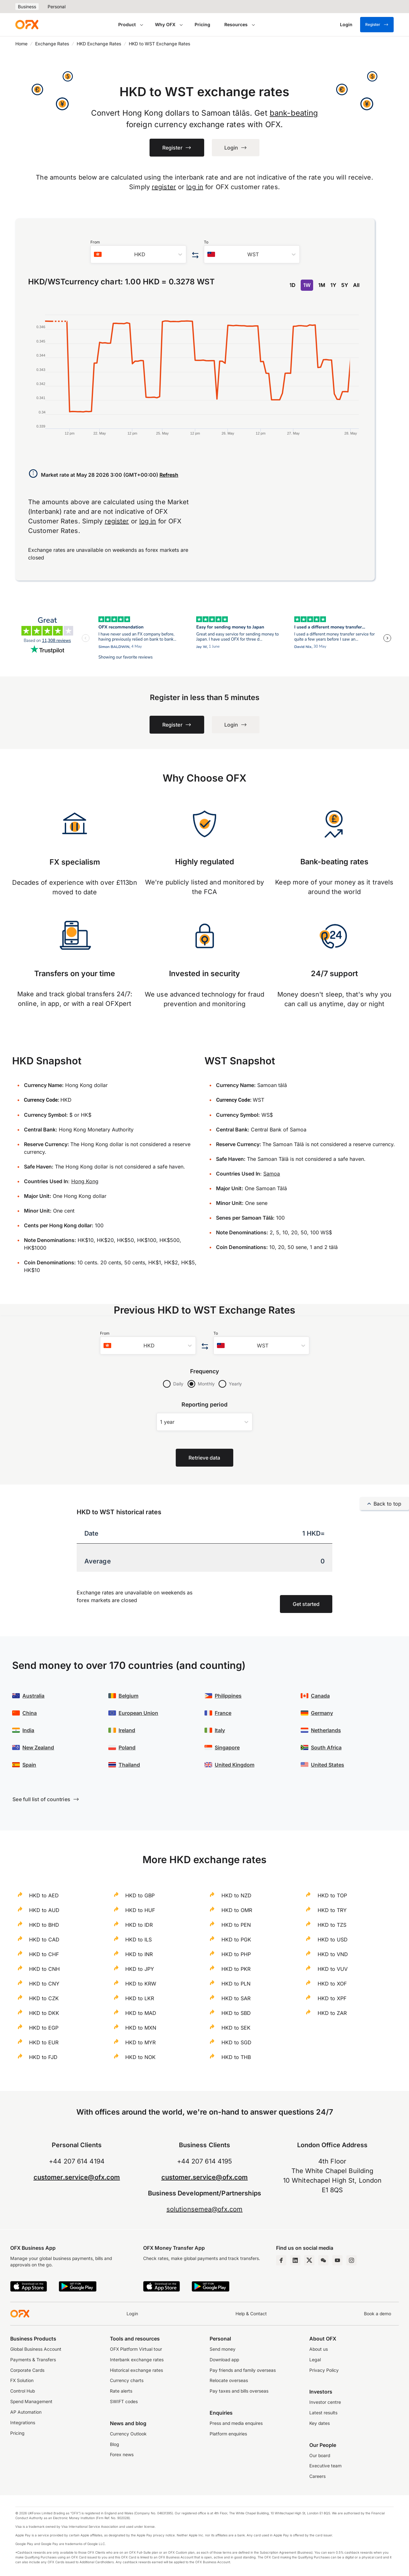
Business (27, 6)
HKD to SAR (236, 1998)
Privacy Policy (324, 2370)
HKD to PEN (236, 1925)
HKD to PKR (236, 1969)
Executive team (325, 2465)
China (29, 1713)
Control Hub (22, 2391)
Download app (224, 2359)
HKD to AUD (44, 1910)
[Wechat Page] (323, 2260)
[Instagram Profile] (351, 2260)
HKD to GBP (140, 1895)
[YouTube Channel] (337, 2260)
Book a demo (377, 2313)
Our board (319, 2455)
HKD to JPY (139, 1969)
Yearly (235, 1383)
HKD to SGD (236, 2042)
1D (292, 285)
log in (194, 187)
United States (327, 1765)
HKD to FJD (43, 2057)
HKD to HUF (140, 1910)
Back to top (384, 1503)
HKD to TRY (332, 1910)
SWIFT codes (124, 2401)
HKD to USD (333, 1939)
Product (127, 24)
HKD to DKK (44, 2013)
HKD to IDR (139, 1925)
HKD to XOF (332, 1983)
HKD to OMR (236, 1910)
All (356, 285)
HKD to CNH (44, 1969)
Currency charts (126, 2380)
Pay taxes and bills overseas (239, 2391)
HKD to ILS (138, 1939)
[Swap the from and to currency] (195, 255)
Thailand (129, 1765)
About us (318, 2349)
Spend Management (31, 2401)
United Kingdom (234, 1765)
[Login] (346, 24)
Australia (33, 1696)
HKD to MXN (140, 2028)
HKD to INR (139, 1954)
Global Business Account (35, 2349)
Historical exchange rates (136, 2370)
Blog (114, 2444)
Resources (236, 24)
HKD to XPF (332, 1998)
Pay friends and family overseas (243, 2370)
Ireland (127, 1730)
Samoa (271, 1173)
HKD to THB (236, 2057)
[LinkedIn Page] (295, 2260)
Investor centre (325, 2402)
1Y (333, 285)
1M (321, 285)
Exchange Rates (52, 43)
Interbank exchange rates (137, 2359)
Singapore (227, 1747)
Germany (322, 1713)
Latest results (323, 2412)
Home (21, 43)
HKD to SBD (236, 2013)
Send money (222, 2349)
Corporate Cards (27, 2370)
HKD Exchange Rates (99, 43)
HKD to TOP (332, 1895)
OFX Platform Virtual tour (136, 2349)
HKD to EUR (43, 2042)
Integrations (22, 2422)
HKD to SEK (236, 2028)
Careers (317, 2476)
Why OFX (165, 24)
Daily (178, 1383)
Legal (315, 2359)
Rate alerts (121, 2391)
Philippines (228, 1696)
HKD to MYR (140, 2042)
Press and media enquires (236, 2423)
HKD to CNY (44, 1983)
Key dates (319, 2423)
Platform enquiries (228, 2433)
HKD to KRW (140, 1983)
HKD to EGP (43, 2028)
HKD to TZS (332, 1925)
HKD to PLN (236, 1983)
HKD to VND (333, 1954)
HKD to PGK (236, 1939)
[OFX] (26, 24)
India (28, 1730)
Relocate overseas (229, 2380)
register (164, 187)
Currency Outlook (128, 2433)
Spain (29, 1765)
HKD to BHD (44, 1925)
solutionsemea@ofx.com (204, 2209)
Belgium (128, 1696)
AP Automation (26, 2412)
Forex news (122, 2454)
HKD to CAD (44, 1939)
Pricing (202, 24)
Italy (220, 1730)
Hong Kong (84, 1181)
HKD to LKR (139, 1998)
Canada (320, 1696)
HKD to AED (44, 1895)
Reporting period (204, 1404)
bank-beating (294, 113)
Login (132, 2313)
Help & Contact (251, 2313)
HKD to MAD (140, 2013)
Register (377, 24)
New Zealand (38, 1747)
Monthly (206, 1383)
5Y (344, 285)
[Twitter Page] (309, 2260)
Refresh (168, 475)
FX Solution (22, 2380)
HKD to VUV (333, 1969)
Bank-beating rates (334, 861)
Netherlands (326, 1730)
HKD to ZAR (332, 2013)
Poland (127, 1747)
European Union (138, 1713)
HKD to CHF (44, 1954)
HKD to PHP (236, 1954)
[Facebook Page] (281, 2260)
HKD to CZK (44, 1998)
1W (307, 285)
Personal (57, 6)
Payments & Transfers (33, 2359)
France (223, 1713)
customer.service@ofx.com (77, 2177)
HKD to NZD (236, 1895)
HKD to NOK (140, 2057)
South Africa (326, 1747)
